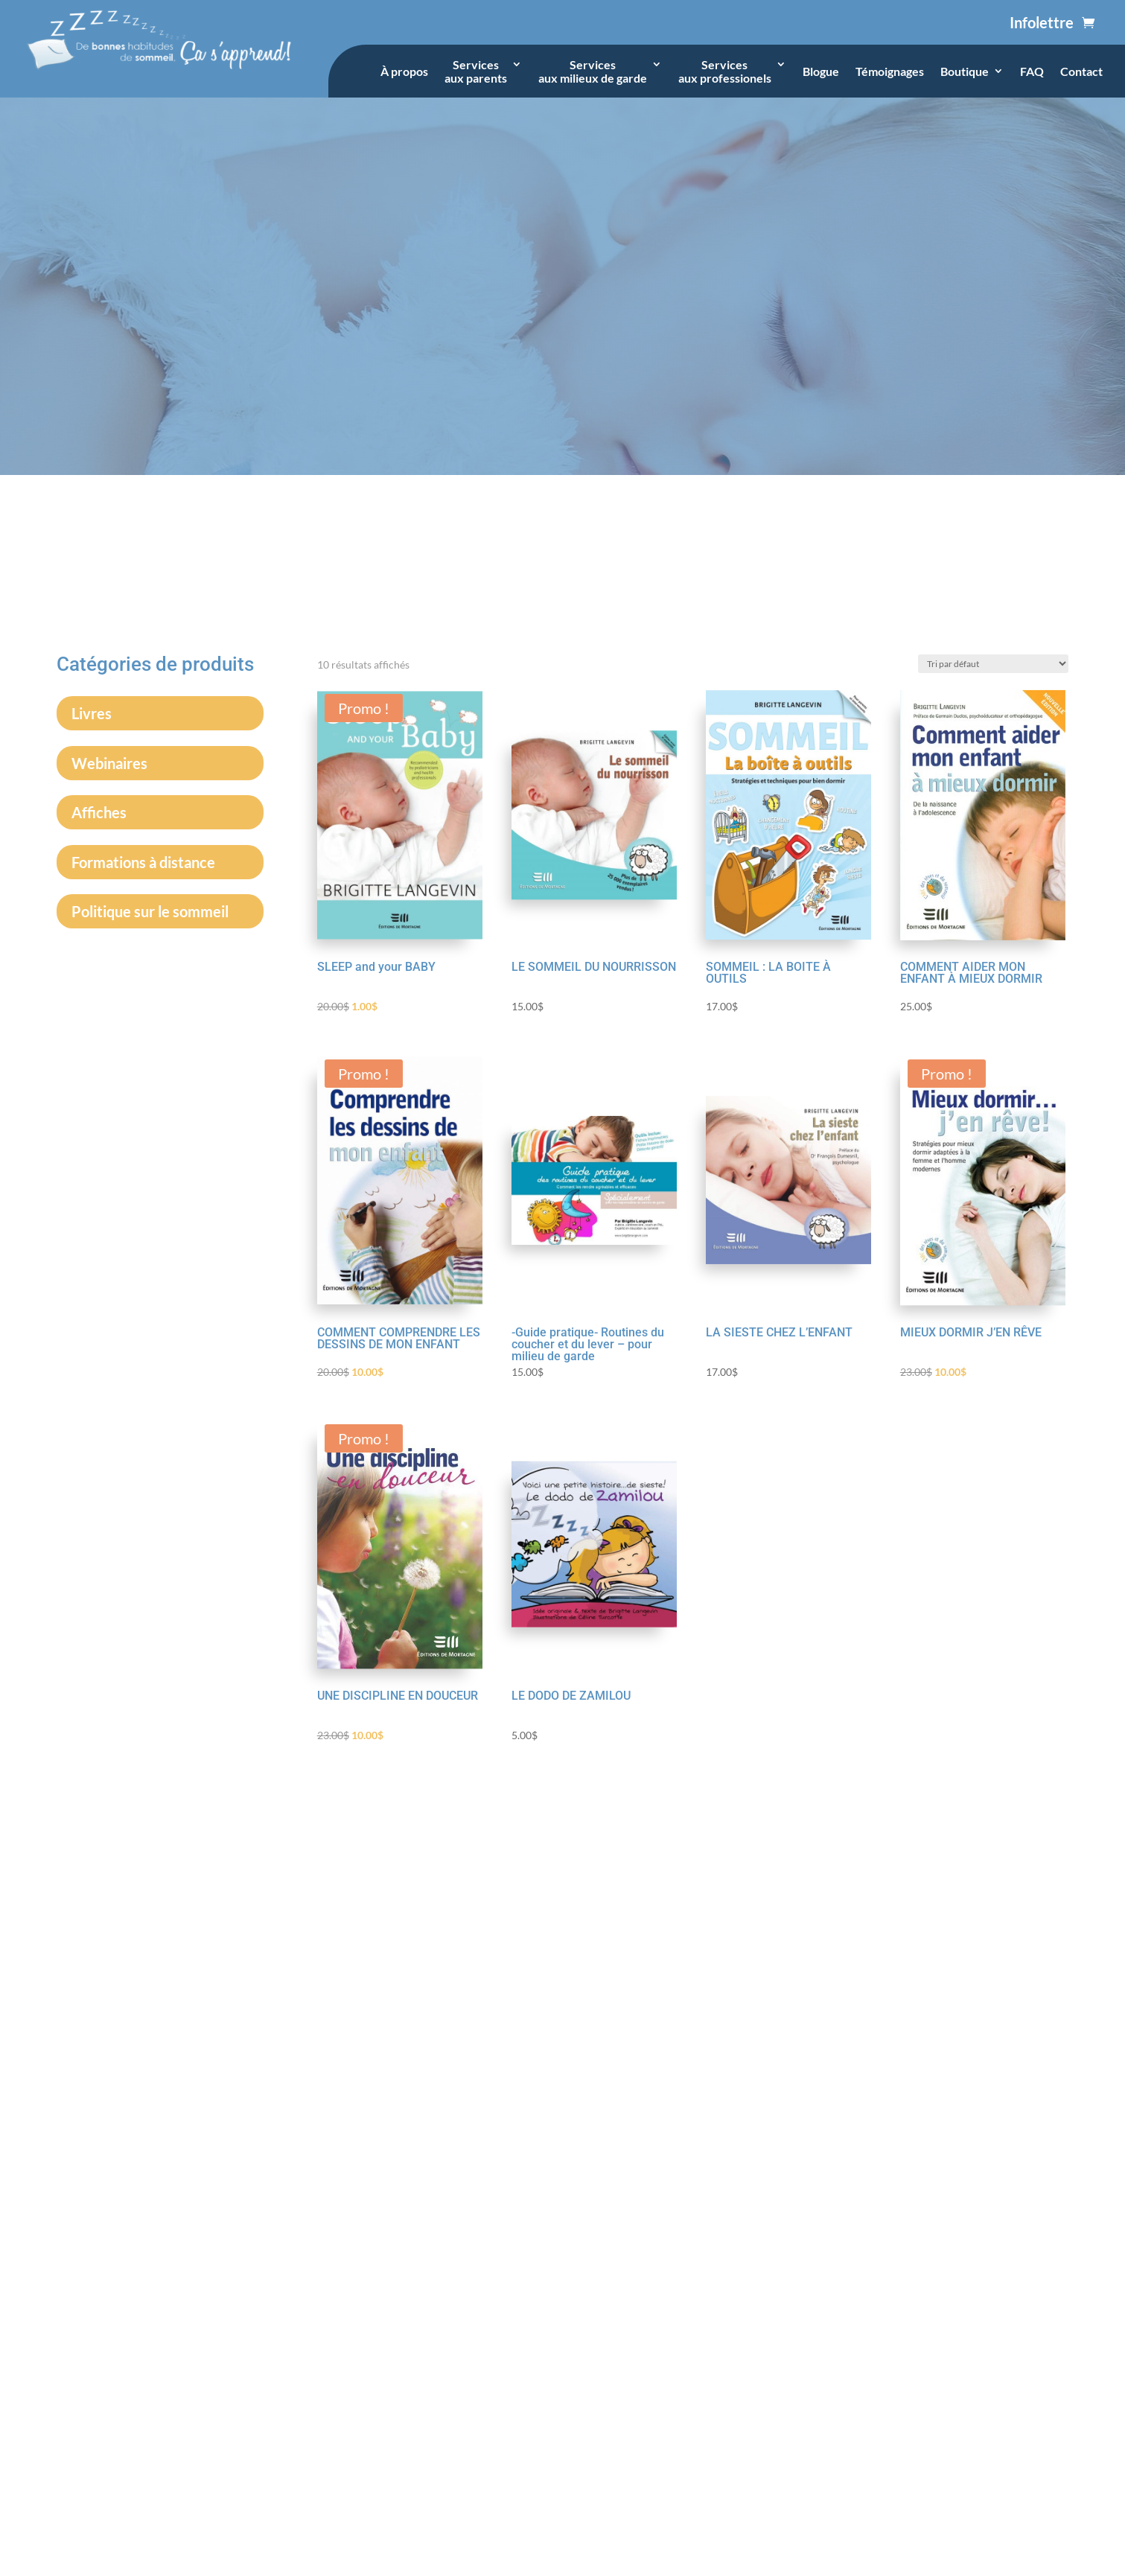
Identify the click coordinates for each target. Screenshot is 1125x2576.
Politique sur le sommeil (150, 911)
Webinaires (109, 763)
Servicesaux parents (475, 71)
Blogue (821, 71)
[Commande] (993, 663)
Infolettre (1042, 22)
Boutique (964, 71)
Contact (1081, 71)
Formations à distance (143, 862)
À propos (404, 71)
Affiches (99, 812)
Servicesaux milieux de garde (592, 71)
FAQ (1032, 71)
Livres (91, 713)
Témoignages (889, 71)
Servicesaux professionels (724, 71)
